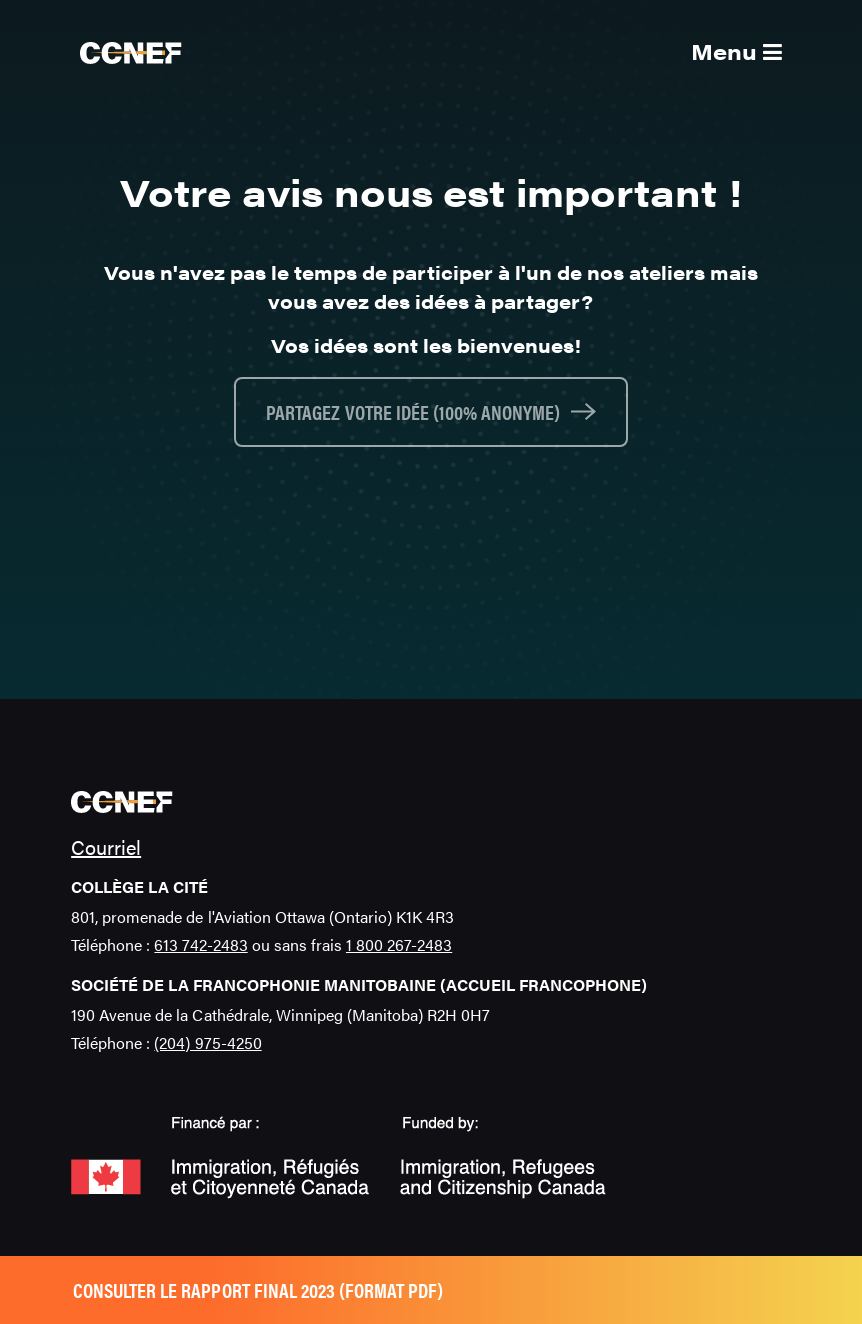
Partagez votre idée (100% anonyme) (413, 411)
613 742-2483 (200, 944)
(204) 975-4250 (207, 1042)
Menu (736, 50)
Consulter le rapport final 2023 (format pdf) (258, 1289)
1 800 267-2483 (399, 944)
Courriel (106, 846)
